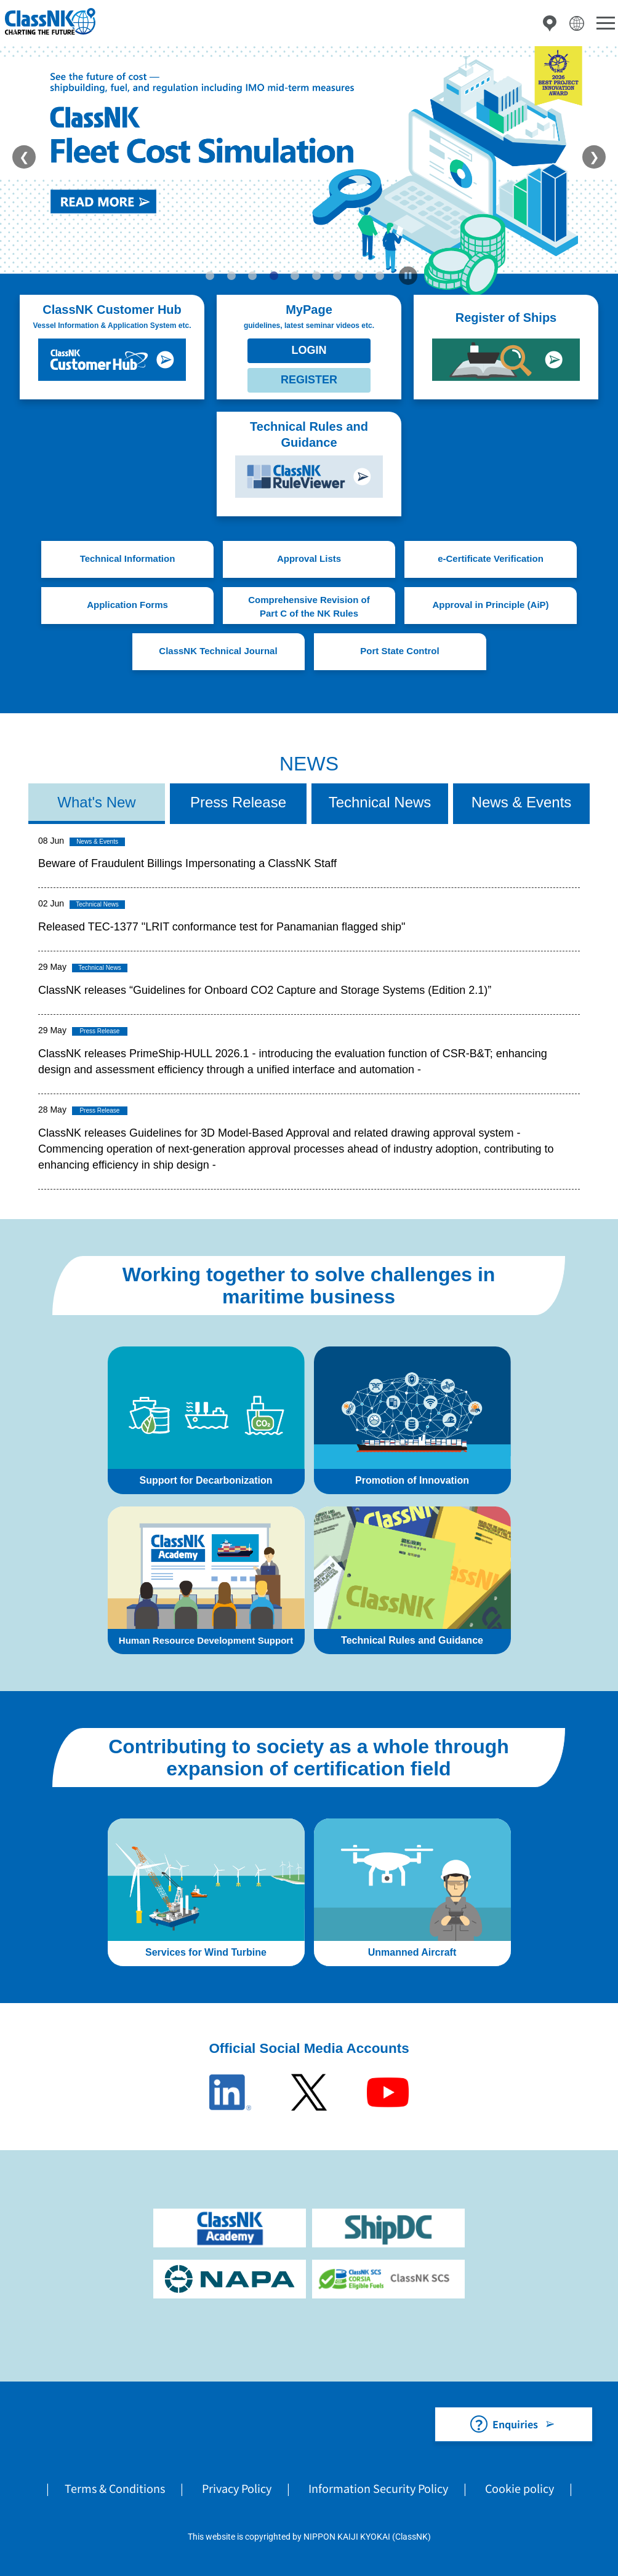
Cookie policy (519, 2488)
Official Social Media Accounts (309, 2048)
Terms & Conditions (115, 2488)
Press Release (238, 802)
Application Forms (127, 604)
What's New (96, 802)
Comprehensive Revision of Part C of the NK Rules (309, 606)
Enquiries (515, 2424)
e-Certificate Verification (491, 558)
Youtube (388, 2092)
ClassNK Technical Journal (218, 651)
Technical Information (127, 558)
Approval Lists (309, 558)
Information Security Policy (378, 2488)
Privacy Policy (236, 2488)
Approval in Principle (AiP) (490, 604)
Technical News (380, 802)
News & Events (522, 802)
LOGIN (309, 350)
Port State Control (399, 651)
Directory (549, 23)
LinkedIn (230, 2092)
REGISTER (309, 380)
